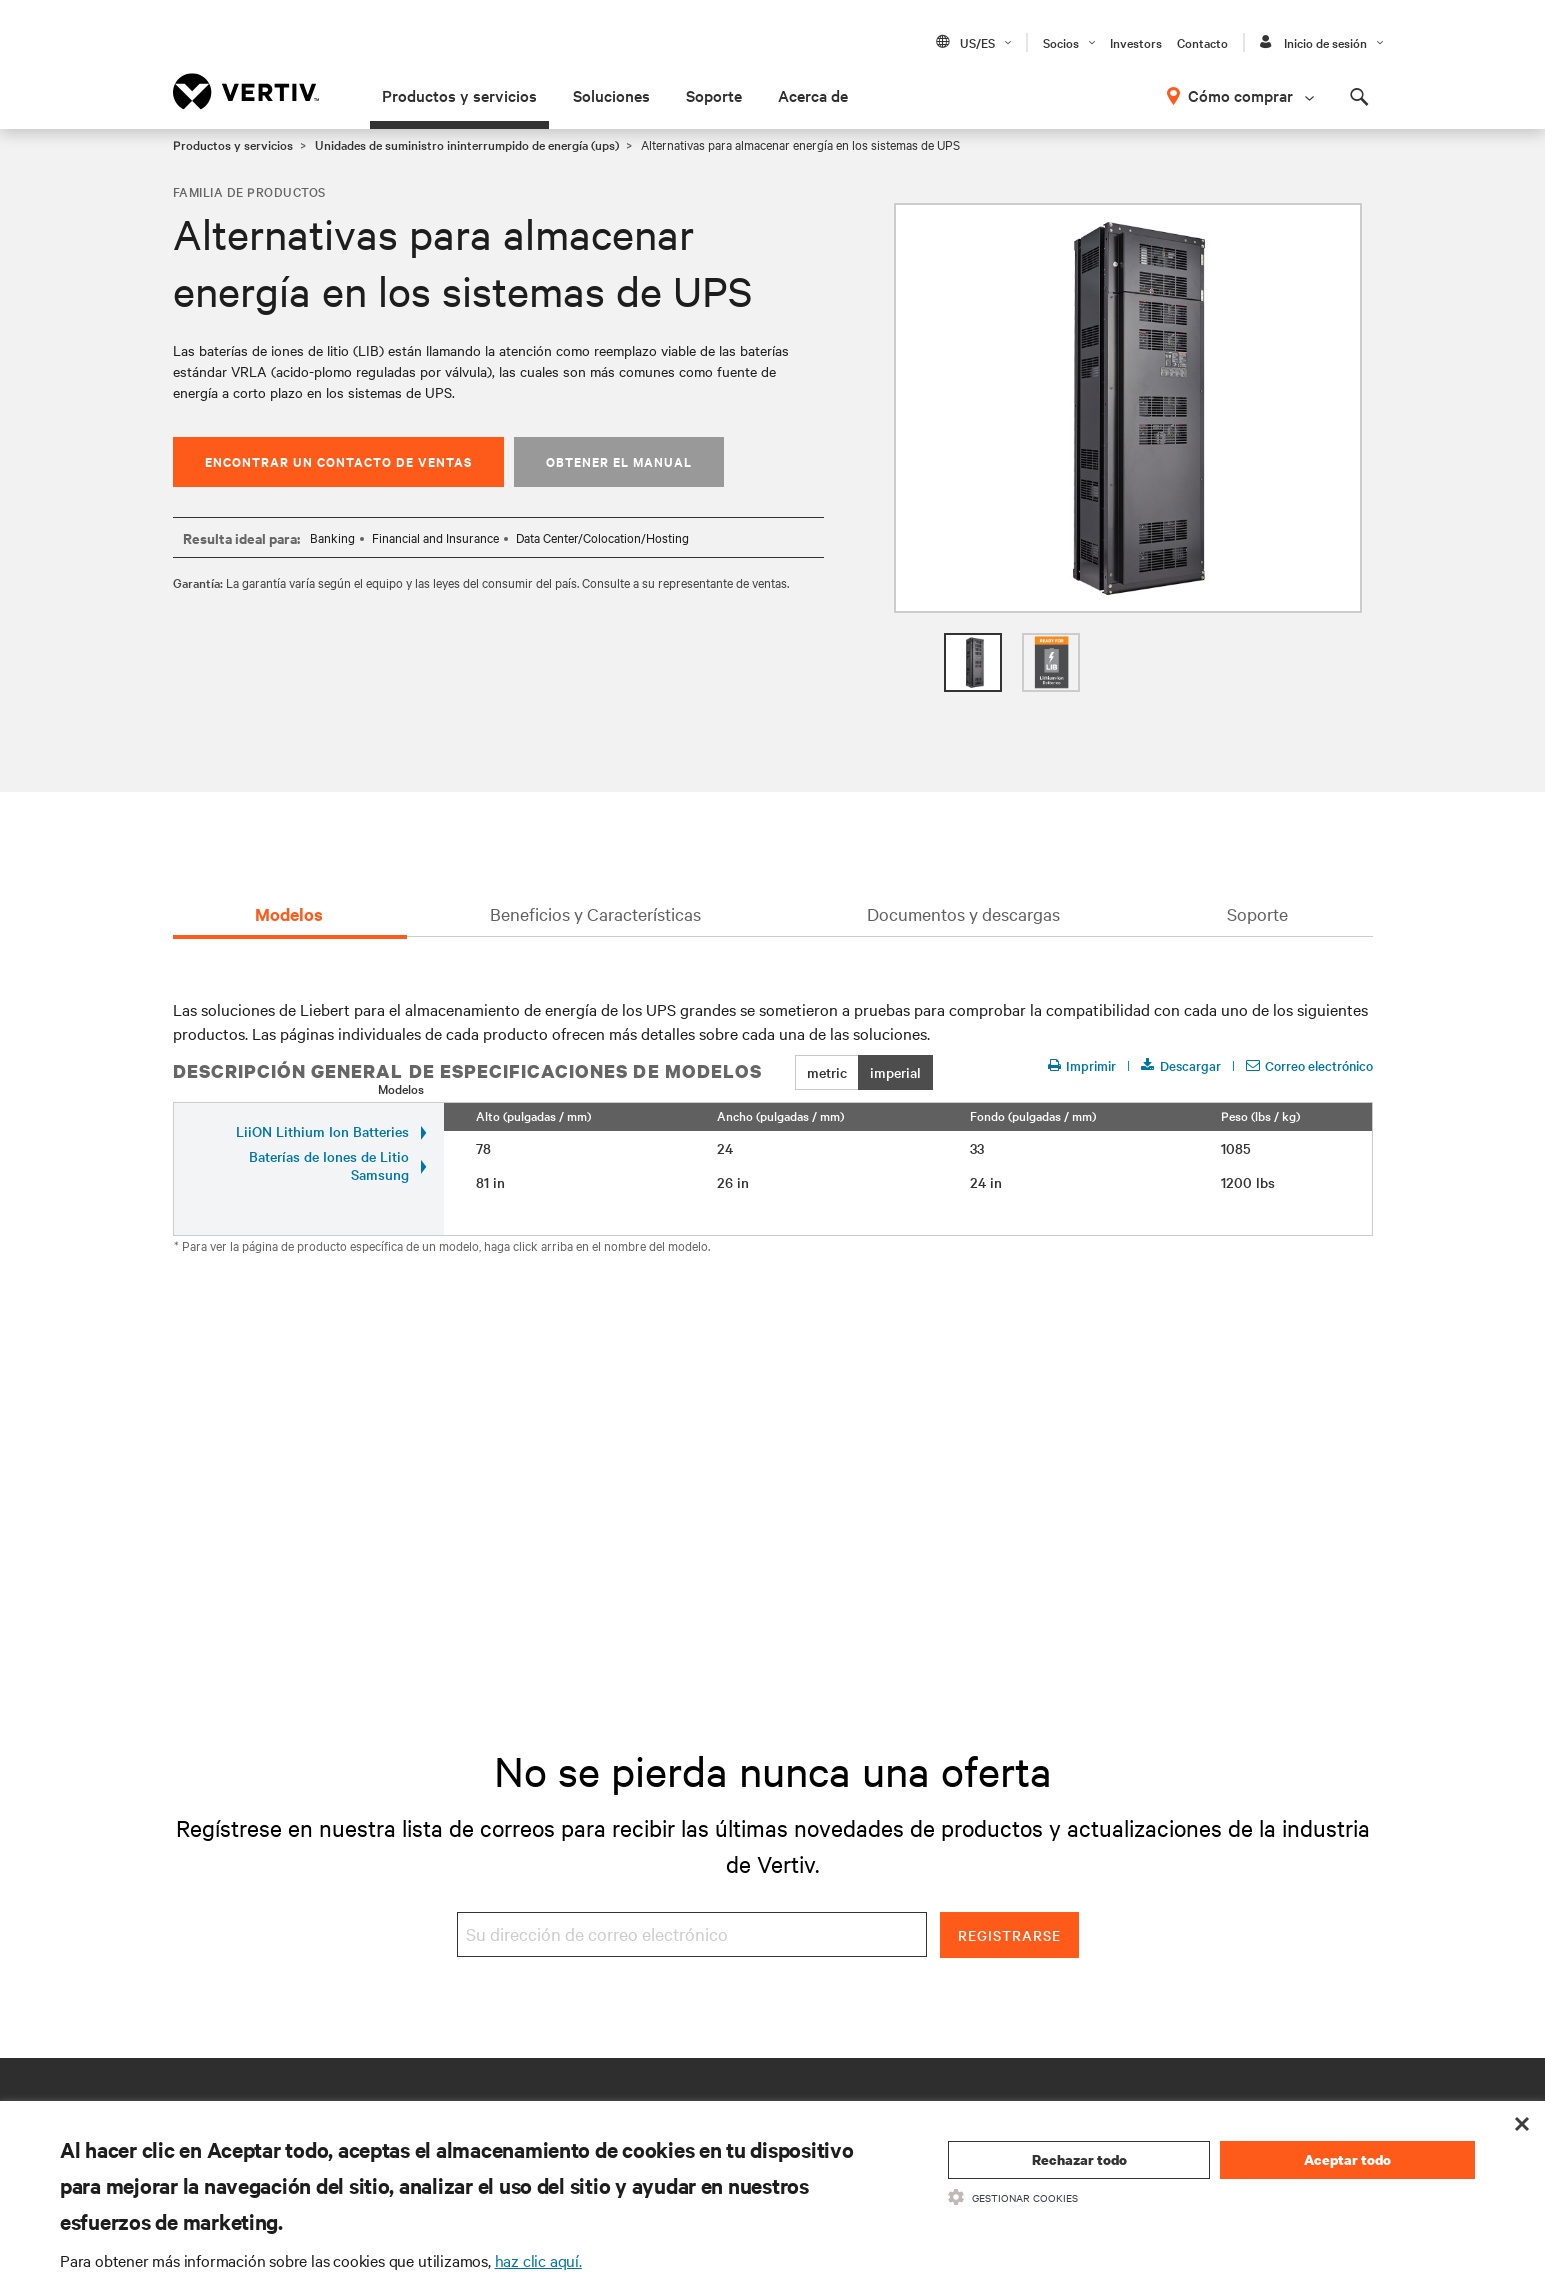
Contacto (1202, 42)
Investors (1136, 42)
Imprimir (1081, 1065)
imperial (895, 1072)
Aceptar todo (1347, 2159)
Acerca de (813, 95)
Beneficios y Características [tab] (595, 913)
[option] (1128, 408)
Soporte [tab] (1257, 913)
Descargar (1181, 1065)
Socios (1061, 42)
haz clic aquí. (538, 2260)
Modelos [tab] (289, 914)
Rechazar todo (1079, 2159)
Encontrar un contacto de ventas (338, 461)
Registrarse (1009, 1935)
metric (827, 1072)
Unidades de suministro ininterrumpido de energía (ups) (467, 144)
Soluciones (611, 95)
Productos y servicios (459, 95)
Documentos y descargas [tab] (963, 913)
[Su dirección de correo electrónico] (692, 1934)
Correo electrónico (1309, 1065)
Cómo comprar (1240, 95)
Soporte (714, 95)
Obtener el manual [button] (619, 461)
